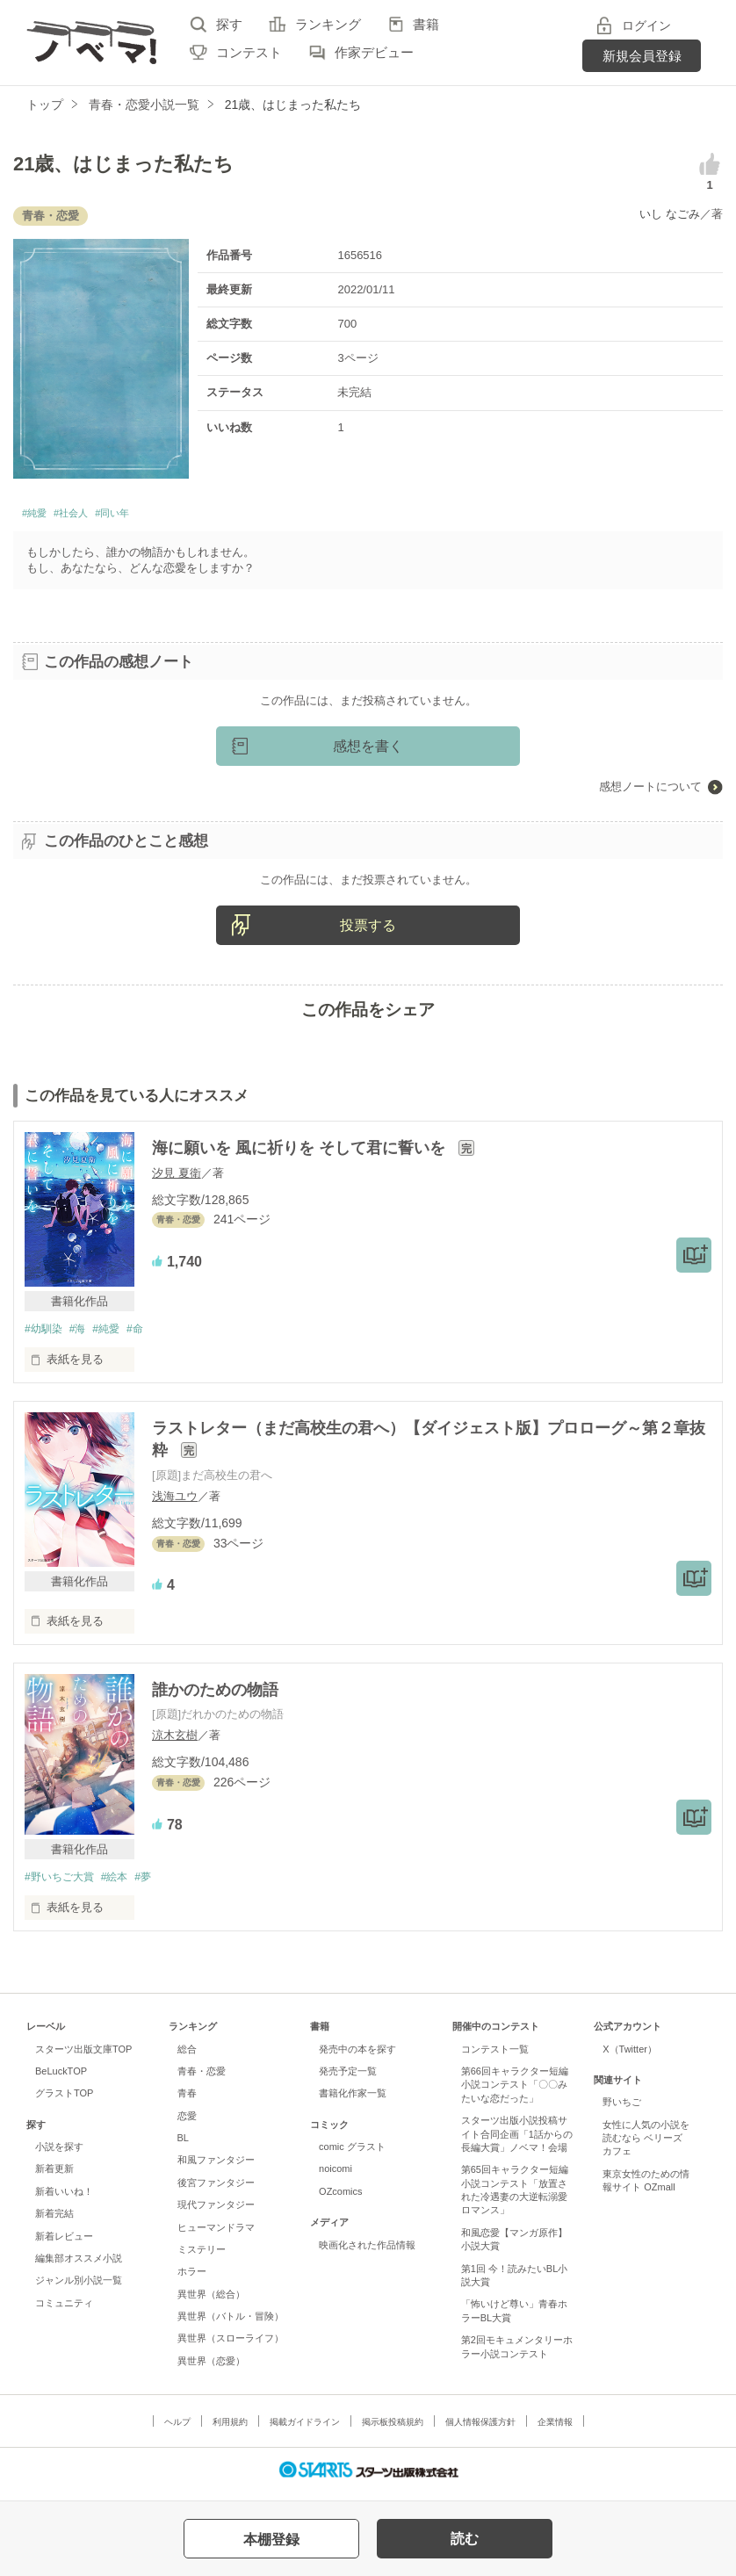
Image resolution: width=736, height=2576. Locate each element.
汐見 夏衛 (176, 1177)
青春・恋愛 (201, 2078)
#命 (147, 1334)
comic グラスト (352, 2153)
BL (183, 2144)
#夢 (154, 1883)
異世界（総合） (211, 2301)
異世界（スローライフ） (230, 2346)
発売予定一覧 (348, 2078)
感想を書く (368, 751)
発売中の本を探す (357, 2056)
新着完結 (54, 2221)
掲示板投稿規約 (392, 2430)
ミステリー (201, 2256)
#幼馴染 (45, 1334)
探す (229, 24)
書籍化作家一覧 (352, 2101)
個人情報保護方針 (480, 2430)
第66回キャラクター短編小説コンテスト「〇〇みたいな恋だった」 (514, 2092)
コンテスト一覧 (495, 2056)
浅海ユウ (175, 1502)
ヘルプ (177, 2430)
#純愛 (38, 516)
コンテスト (249, 52)
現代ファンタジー (216, 2212)
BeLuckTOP (61, 2078)
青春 (187, 2101)
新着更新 (54, 2176)
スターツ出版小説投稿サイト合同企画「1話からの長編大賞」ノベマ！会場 (517, 2141)
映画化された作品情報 (367, 2252)
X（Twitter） (630, 2056)
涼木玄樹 (175, 1741)
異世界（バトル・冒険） (230, 2323)
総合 (187, 2056)
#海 (82, 1334)
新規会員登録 (642, 55)
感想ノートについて (650, 791)
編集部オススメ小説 (78, 2265)
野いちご (622, 2109)
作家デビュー (374, 52)
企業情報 (555, 2430)
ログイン (646, 25)
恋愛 (187, 2123)
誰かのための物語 (215, 1696)
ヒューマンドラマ (216, 2234)
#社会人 (87, 516)
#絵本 (122, 1883)
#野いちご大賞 (62, 1883)
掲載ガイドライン (305, 2430)
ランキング (328, 24)
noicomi (335, 2176)
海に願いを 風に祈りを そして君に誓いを (301, 1153)
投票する (368, 930)
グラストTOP (64, 2101)
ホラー (191, 2279)
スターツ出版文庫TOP (83, 2056)
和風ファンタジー (216, 2167)
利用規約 (230, 2430)
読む (465, 2538)
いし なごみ (669, 213)
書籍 (426, 24)
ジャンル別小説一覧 (78, 2288)
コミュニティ (64, 2310)
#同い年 (143, 516)
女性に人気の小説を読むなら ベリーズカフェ (646, 2145)
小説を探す (59, 2153)
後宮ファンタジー (216, 2189)
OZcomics (340, 2198)
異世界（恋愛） (211, 2368)
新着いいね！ (64, 2198)
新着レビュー (64, 2243)
